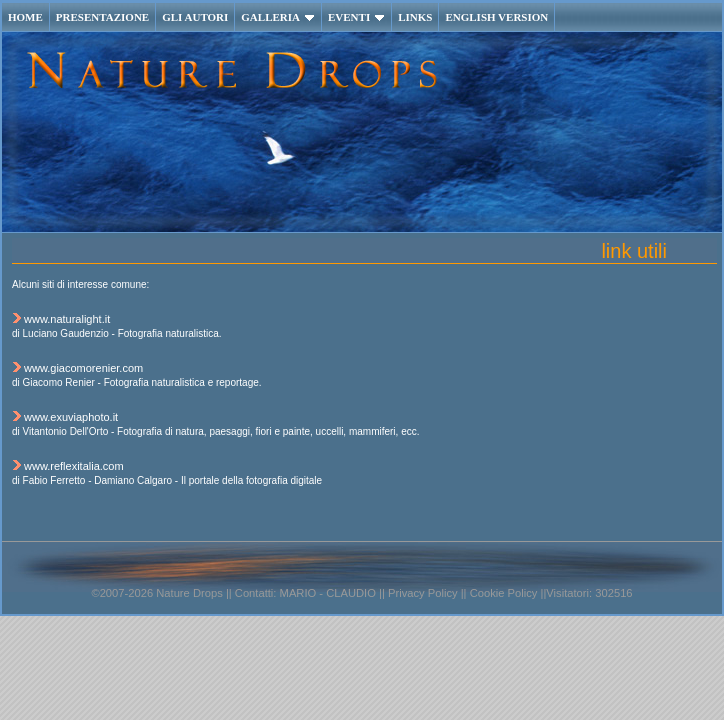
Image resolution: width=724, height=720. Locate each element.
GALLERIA (278, 17)
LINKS (415, 17)
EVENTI (356, 17)
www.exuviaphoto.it (71, 417)
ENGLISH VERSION (496, 17)
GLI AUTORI (195, 17)
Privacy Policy (421, 593)
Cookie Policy (504, 593)
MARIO (298, 593)
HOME (25, 17)
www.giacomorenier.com (83, 368)
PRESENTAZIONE (102, 17)
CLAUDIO (351, 593)
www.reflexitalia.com (74, 466)
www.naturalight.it (67, 319)
